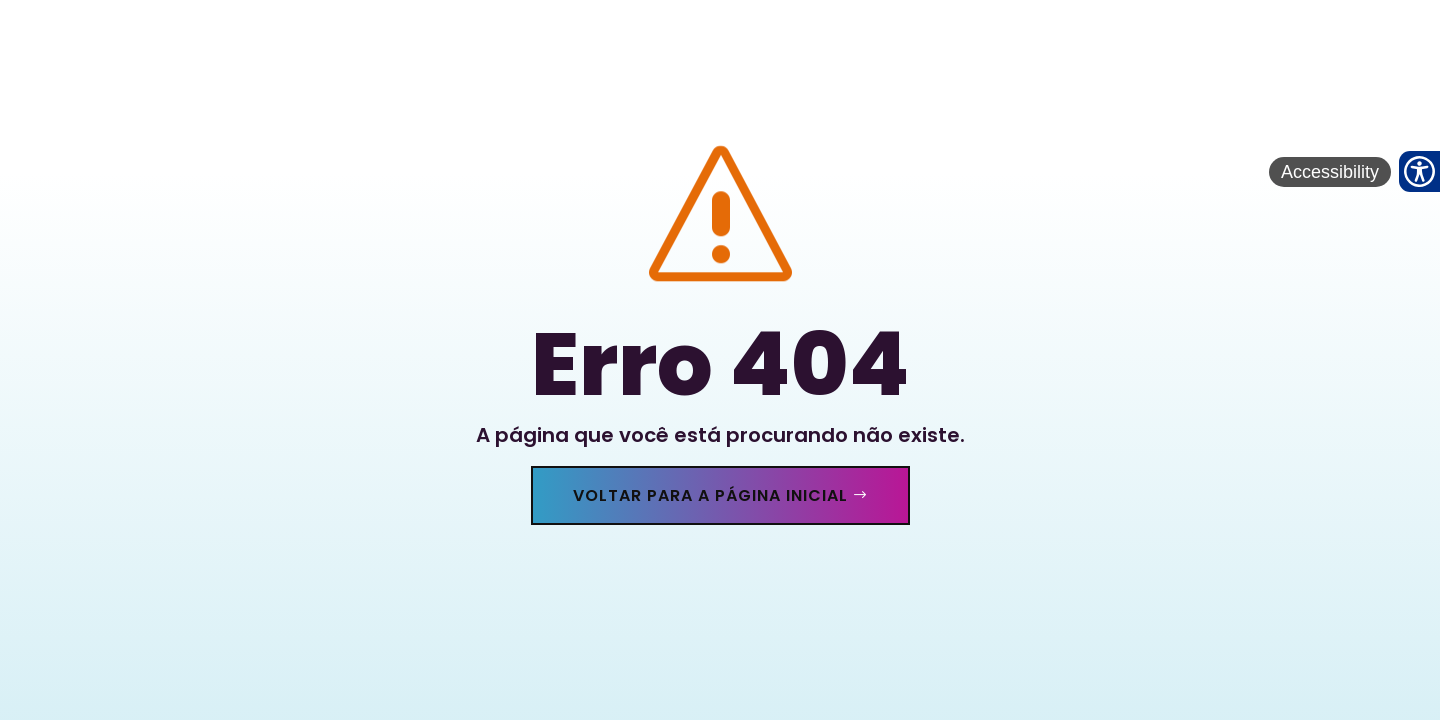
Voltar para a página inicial (710, 495)
